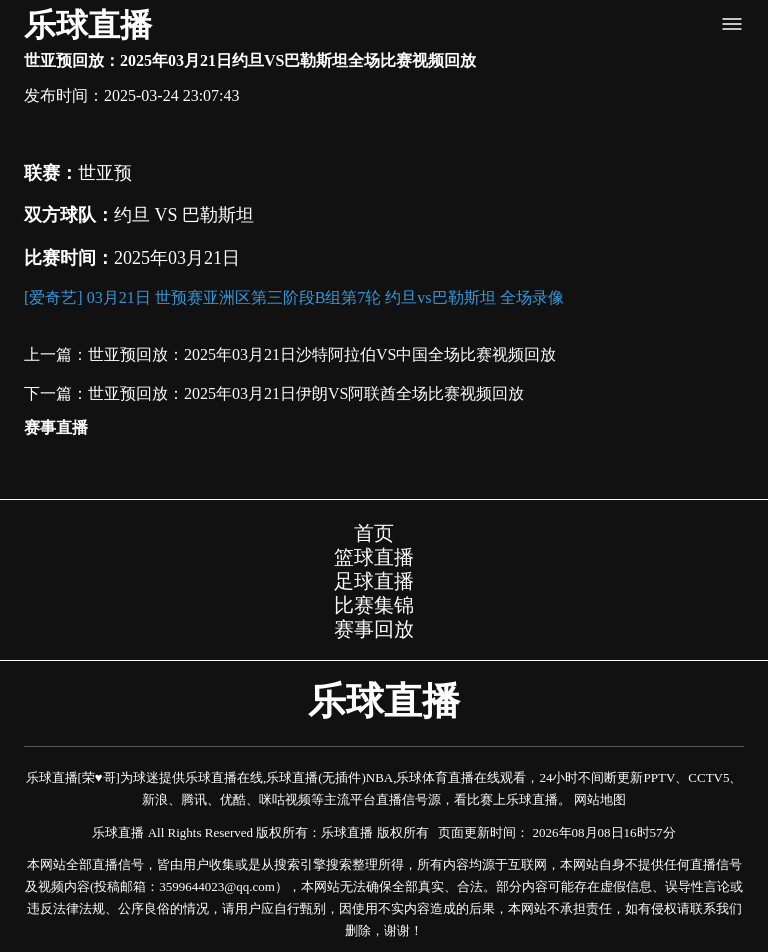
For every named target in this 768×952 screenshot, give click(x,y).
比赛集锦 (374, 605)
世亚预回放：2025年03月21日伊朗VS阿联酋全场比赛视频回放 (306, 393)
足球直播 (374, 581)
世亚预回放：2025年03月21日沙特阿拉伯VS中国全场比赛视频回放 (322, 354)
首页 (374, 533)
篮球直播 (374, 557)
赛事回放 (374, 629)
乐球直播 (88, 25)
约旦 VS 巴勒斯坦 (184, 215)
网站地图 (600, 799)
